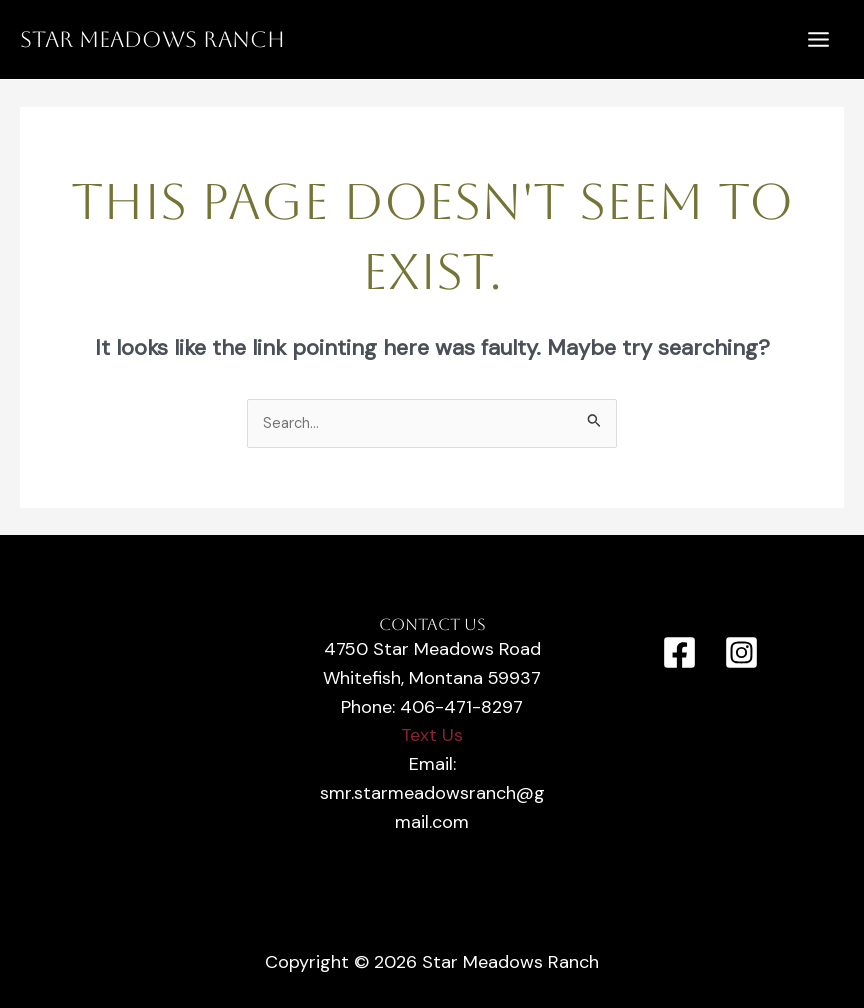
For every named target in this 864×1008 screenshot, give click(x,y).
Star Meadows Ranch (152, 39)
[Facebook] (679, 652)
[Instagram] (741, 652)
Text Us (432, 735)
